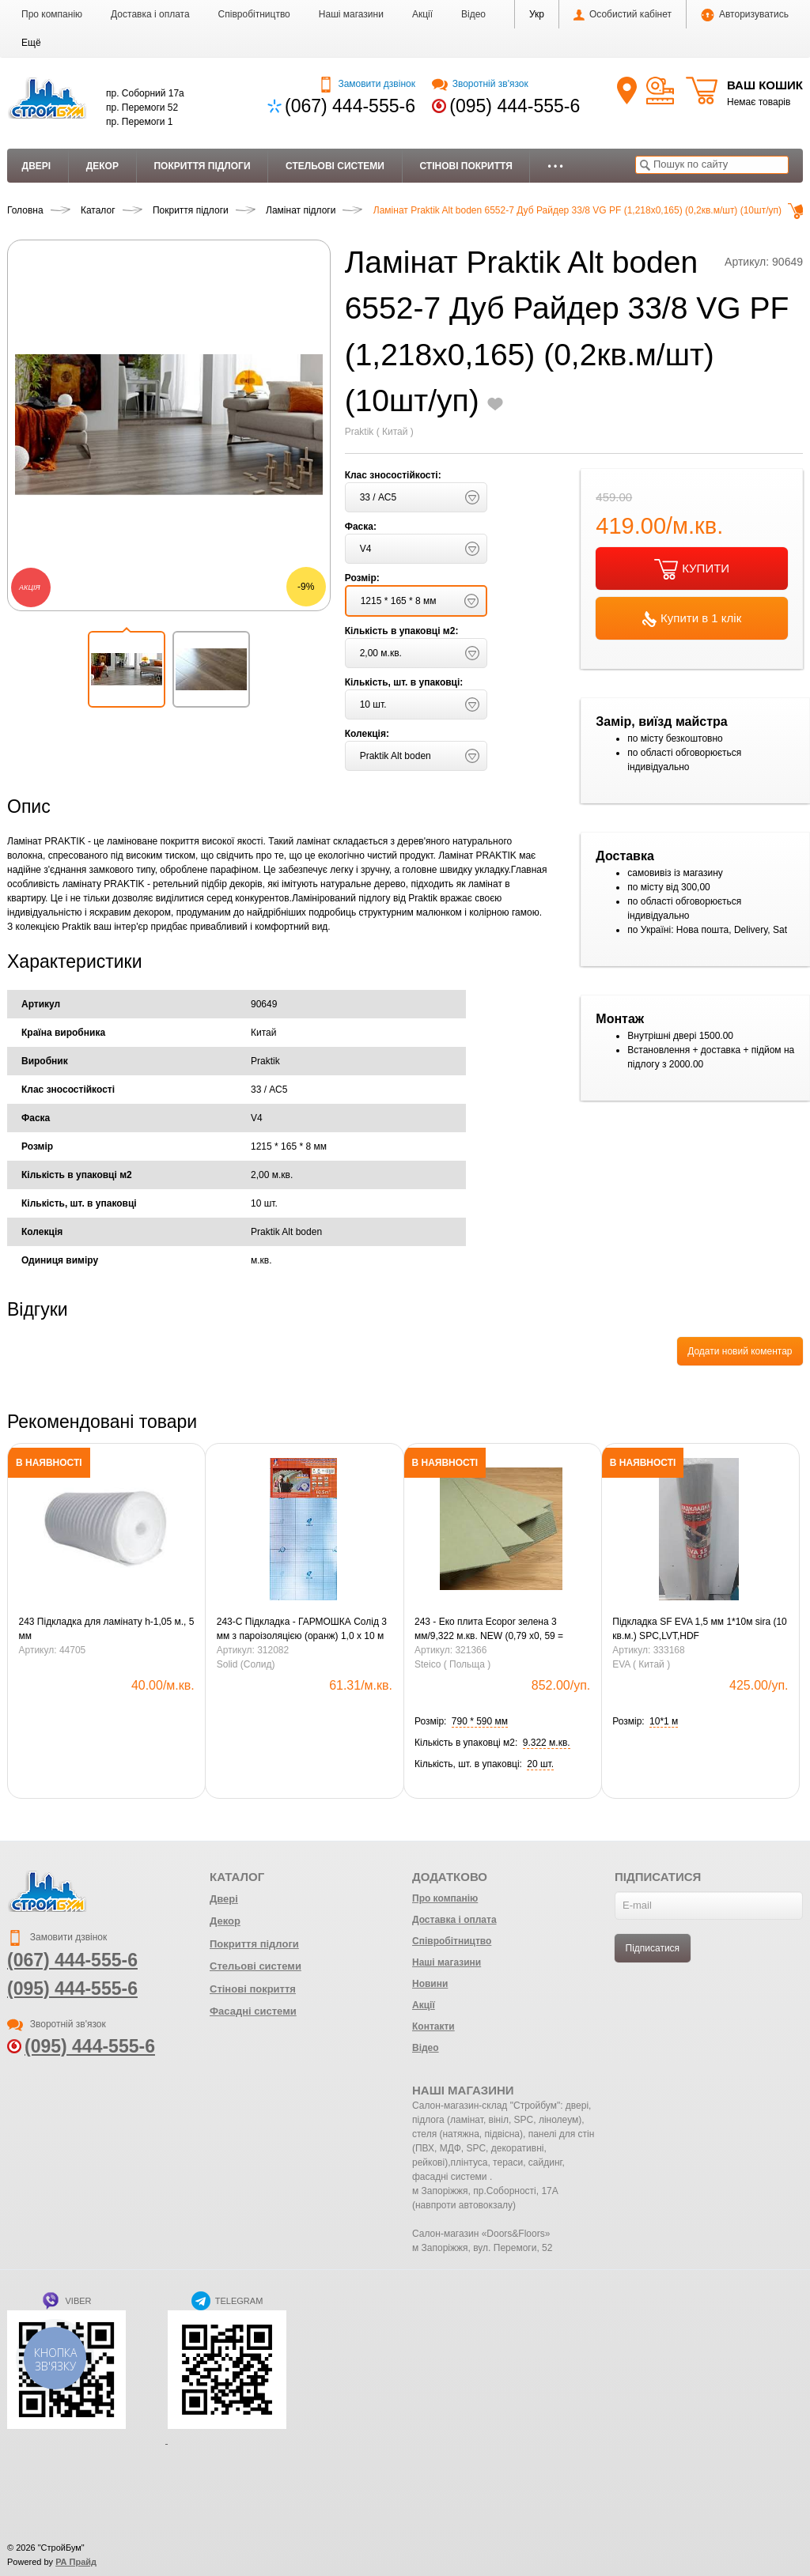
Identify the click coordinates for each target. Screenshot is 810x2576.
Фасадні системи (253, 2011)
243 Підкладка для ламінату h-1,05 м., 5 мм (107, 1628)
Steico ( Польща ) (452, 1664)
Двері (36, 166)
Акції (422, 14)
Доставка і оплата (150, 14)
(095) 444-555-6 (514, 106)
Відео (473, 14)
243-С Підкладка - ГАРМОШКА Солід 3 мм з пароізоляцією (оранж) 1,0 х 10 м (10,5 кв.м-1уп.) (302, 1629)
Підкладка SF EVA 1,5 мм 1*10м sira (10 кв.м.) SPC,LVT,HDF (699, 1628)
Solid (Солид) (246, 1664)
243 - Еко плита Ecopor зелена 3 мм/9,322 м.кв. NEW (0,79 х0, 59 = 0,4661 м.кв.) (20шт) (488, 1629)
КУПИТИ (691, 569)
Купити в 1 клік (691, 619)
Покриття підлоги (201, 166)
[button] (31, 42)
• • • (554, 166)
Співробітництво (254, 14)
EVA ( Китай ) (641, 1664)
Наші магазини (351, 14)
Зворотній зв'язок (480, 83)
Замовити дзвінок (366, 83)
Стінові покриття (465, 166)
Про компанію (51, 14)
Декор (102, 166)
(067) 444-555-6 (350, 106)
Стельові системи (335, 166)
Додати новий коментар (739, 1351)
